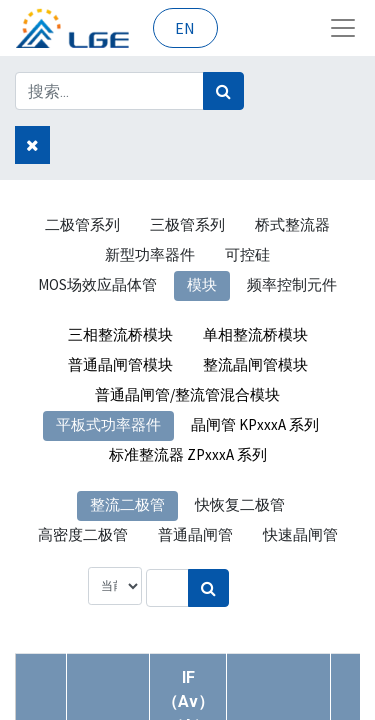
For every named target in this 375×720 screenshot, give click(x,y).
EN (185, 28)
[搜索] (223, 91)
